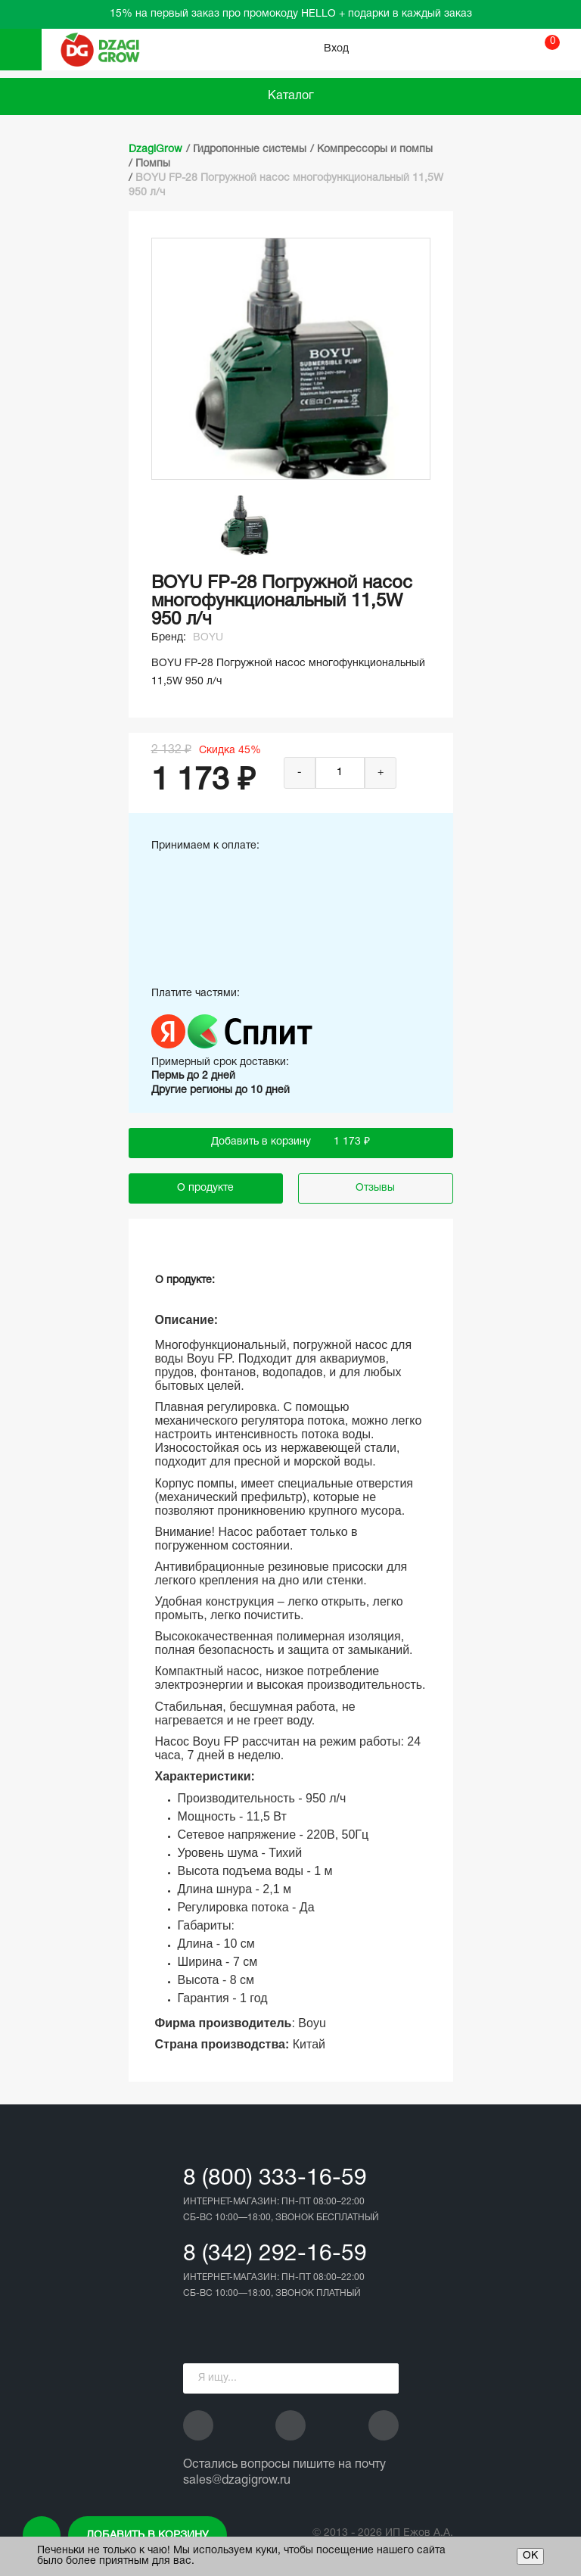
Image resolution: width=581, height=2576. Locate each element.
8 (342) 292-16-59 (275, 2254)
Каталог (291, 96)
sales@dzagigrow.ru (236, 2480)
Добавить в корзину (147, 2535)
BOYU (208, 638)
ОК (530, 2556)
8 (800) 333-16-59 (275, 2179)
